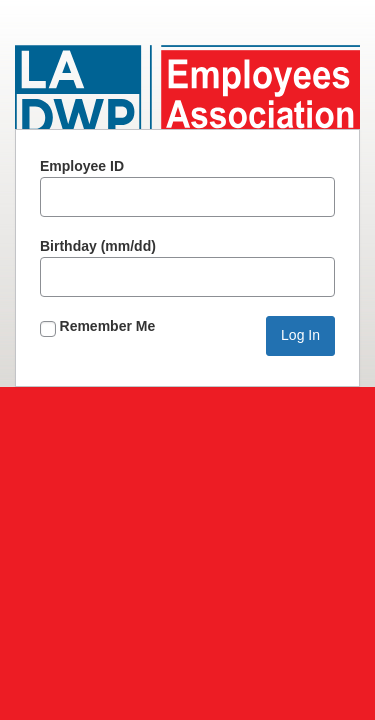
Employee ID (187, 187)
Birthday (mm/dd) (187, 267)
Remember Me (97, 327)
